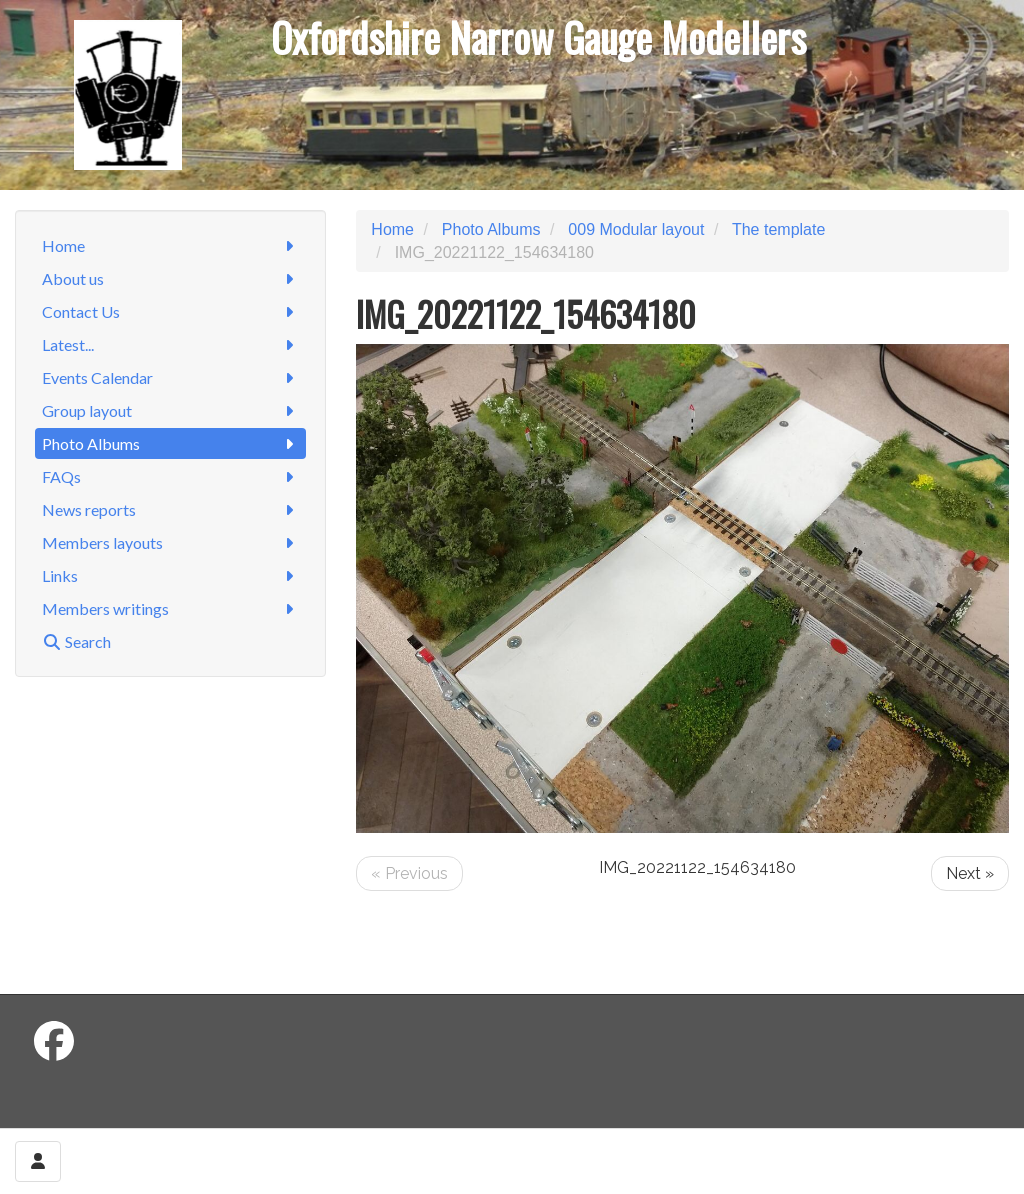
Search (76, 641)
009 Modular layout (636, 229)
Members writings (170, 608)
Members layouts (170, 542)
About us (170, 278)
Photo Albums (170, 443)
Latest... (170, 344)
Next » (970, 873)
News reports (170, 509)
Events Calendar (170, 377)
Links (170, 575)
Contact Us (170, 311)
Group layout (170, 410)
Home (170, 245)
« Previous (409, 873)
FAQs (170, 476)
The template (778, 229)
